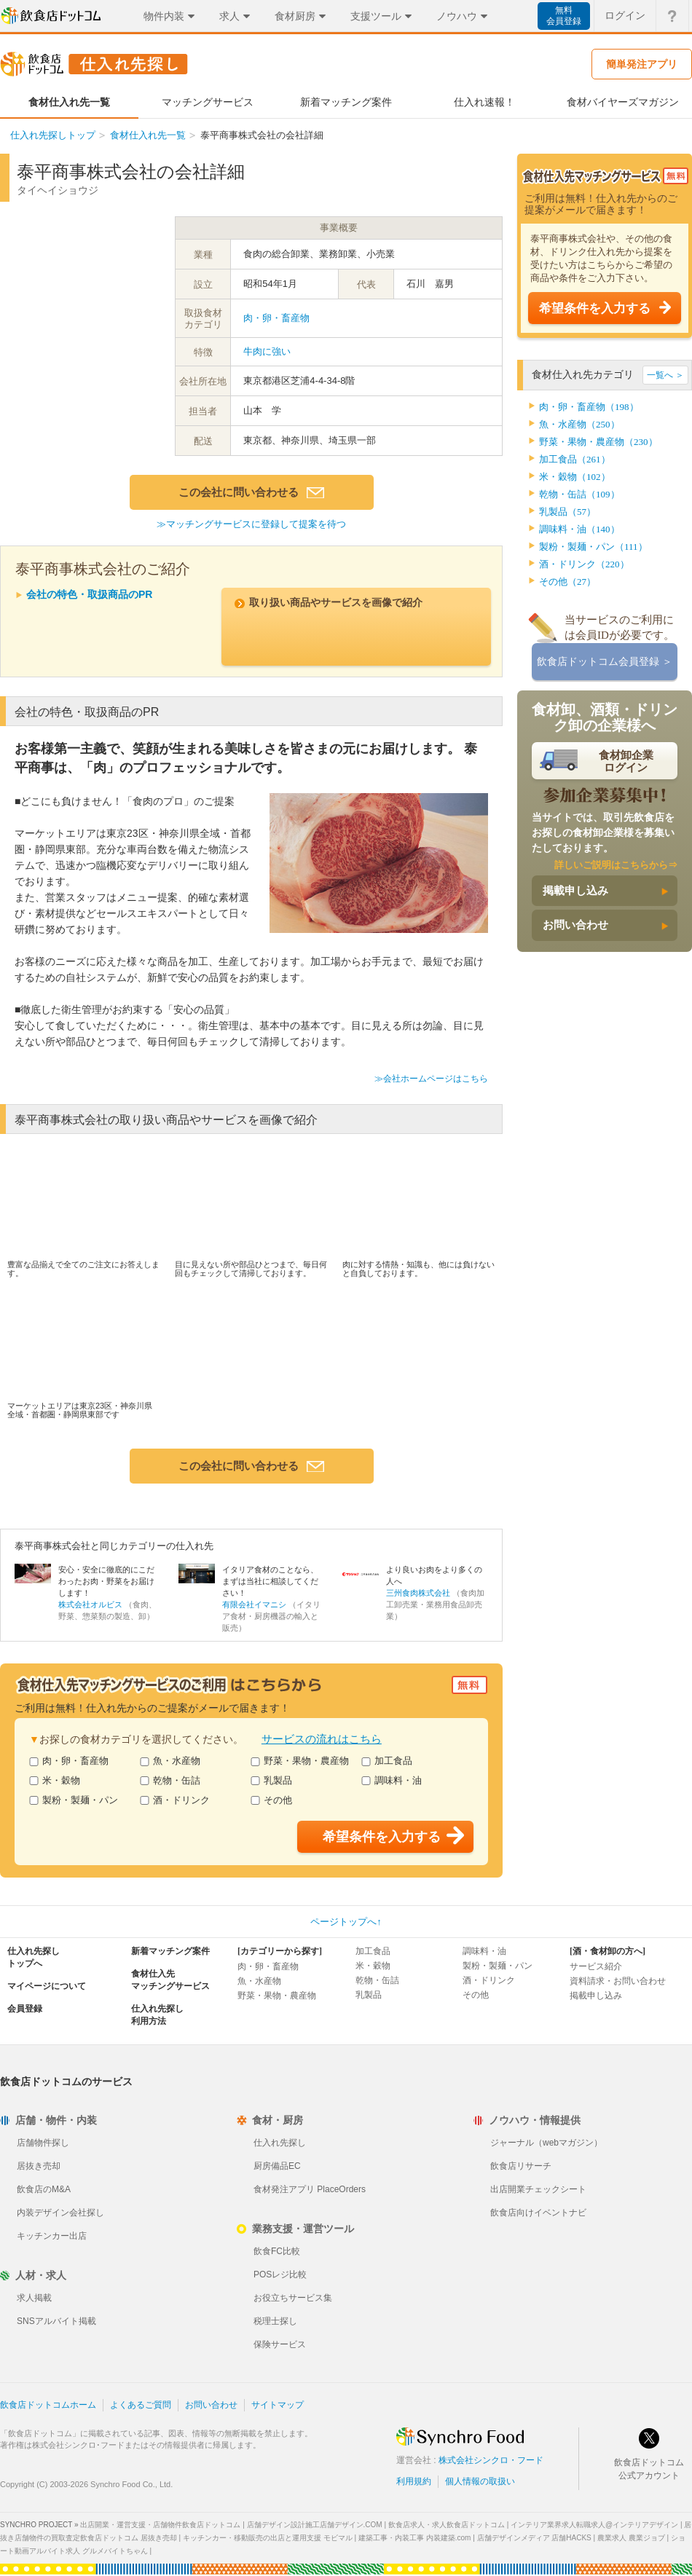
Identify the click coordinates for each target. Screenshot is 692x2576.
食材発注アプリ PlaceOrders (309, 2189)
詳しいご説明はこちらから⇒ (615, 864)
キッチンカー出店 (52, 2236)
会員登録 (24, 2009)
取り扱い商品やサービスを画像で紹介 (335, 602)
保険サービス (279, 2344)
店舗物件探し (43, 2143)
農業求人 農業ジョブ (631, 2538)
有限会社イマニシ (254, 1604)
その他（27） (567, 581)
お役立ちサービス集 (292, 2298)
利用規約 (413, 2481)
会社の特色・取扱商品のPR (89, 594)
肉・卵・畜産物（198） (589, 406)
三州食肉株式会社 (418, 1592)
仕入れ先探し (279, 2143)
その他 (271, 1800)
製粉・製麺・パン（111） (593, 546)
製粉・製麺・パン (73, 1800)
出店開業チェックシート (538, 2189)
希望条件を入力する (594, 308)
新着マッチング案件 (170, 1951)
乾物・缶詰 (170, 1780)
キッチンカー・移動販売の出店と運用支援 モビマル (268, 2538)
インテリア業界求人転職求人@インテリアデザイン (594, 2525)
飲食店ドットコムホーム (48, 2405)
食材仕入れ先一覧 (148, 135)
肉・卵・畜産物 (276, 317)
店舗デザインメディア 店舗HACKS (534, 2538)
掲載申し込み (575, 891)
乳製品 (271, 1780)
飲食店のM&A (44, 2189)
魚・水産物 (170, 1760)
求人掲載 (34, 2298)
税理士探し (275, 2321)
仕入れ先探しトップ (52, 135)
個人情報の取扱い (480, 2481)
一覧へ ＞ (665, 375)
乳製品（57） (567, 511)
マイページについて (46, 1986)
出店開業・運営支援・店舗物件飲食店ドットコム (160, 2525)
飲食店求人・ (446, 2525)
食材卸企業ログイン (626, 761)
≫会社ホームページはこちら (431, 1079)
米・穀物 (54, 1780)
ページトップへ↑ (346, 1921)
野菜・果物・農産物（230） (598, 441)
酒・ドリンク (175, 1800)
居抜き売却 (38, 2166)
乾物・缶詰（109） (579, 494)
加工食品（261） (574, 459)
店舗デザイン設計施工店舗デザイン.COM (314, 2525)
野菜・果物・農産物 (300, 1760)
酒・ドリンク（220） (584, 564)
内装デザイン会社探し (60, 2212)
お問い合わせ (575, 925)
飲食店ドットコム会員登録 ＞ (604, 661)
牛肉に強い (267, 351)
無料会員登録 (563, 15)
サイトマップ (277, 2405)
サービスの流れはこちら (322, 1739)
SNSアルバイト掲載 (56, 2321)
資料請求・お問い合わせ (618, 1981)
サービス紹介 (596, 1966)
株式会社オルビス (90, 1604)
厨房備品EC (277, 2166)
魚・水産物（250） (579, 424)
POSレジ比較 (280, 2274)
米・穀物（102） (574, 476)
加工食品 (386, 1760)
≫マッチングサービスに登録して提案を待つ (251, 524)
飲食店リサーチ (520, 2166)
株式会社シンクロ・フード (491, 2460)
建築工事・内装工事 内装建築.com (414, 2538)
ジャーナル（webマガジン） (546, 2143)
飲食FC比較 (276, 2251)
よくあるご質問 (140, 2405)
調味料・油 (391, 1780)
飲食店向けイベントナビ (538, 2212)
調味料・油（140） (579, 529)
